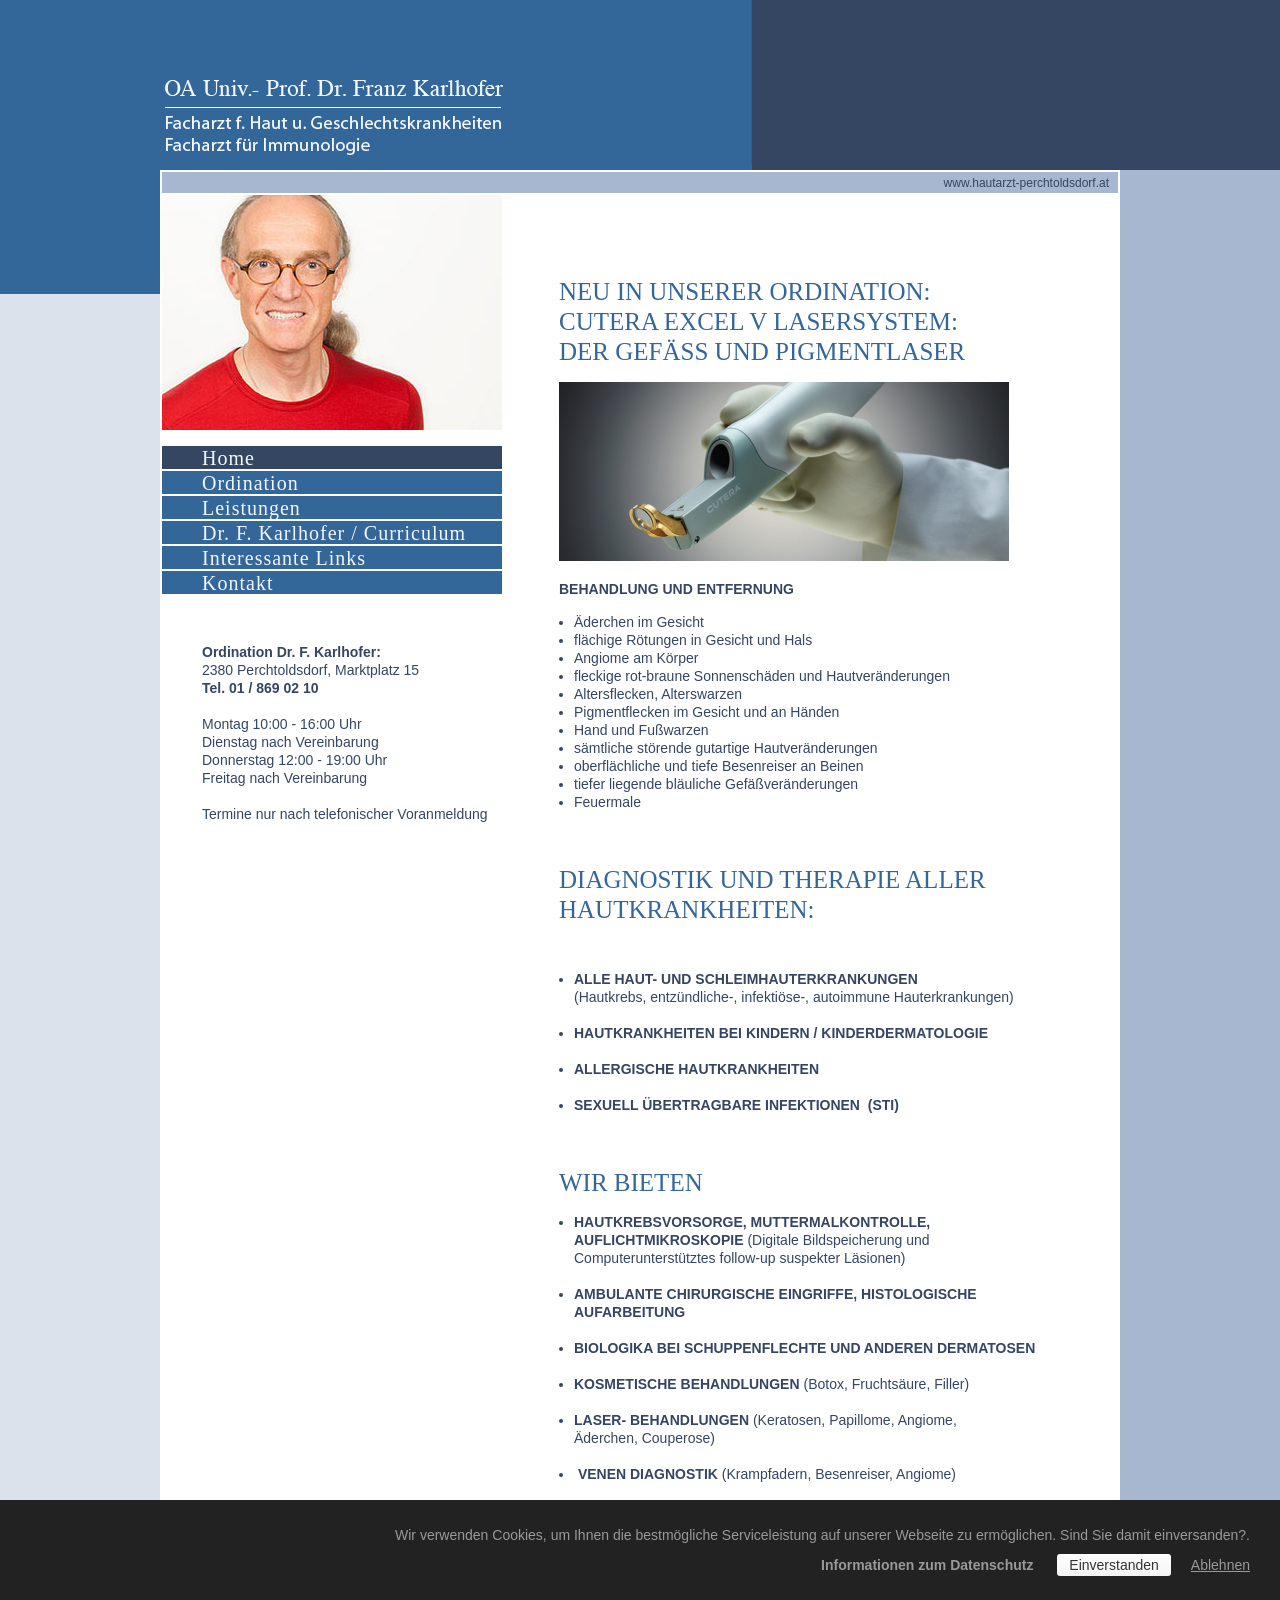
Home (228, 458)
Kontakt (237, 583)
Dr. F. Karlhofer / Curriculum (334, 533)
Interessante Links (284, 558)
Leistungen (251, 508)
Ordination (250, 483)
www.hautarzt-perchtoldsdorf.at (1026, 183)
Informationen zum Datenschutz (927, 1565)
